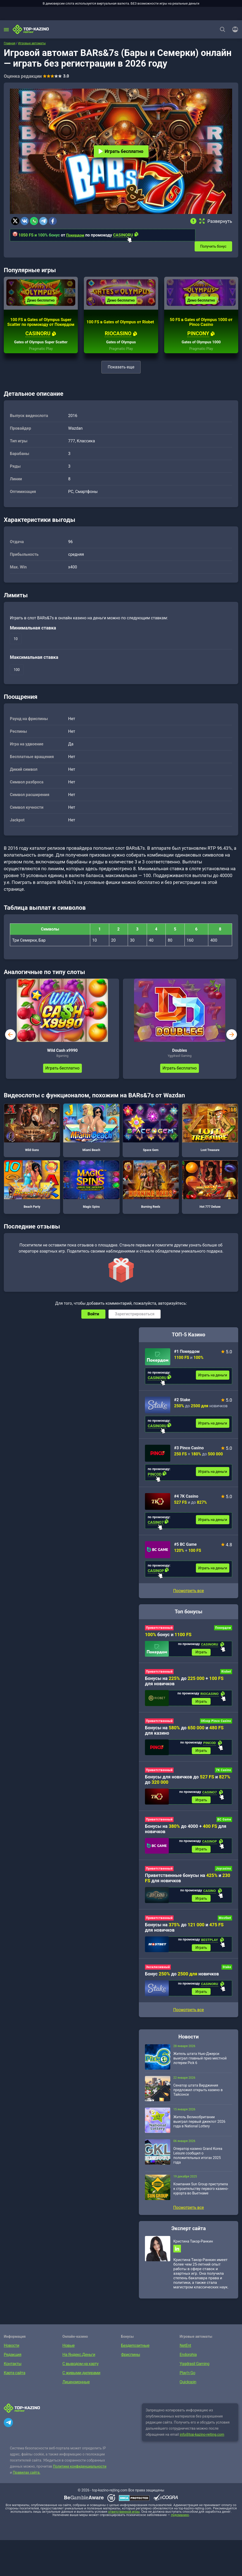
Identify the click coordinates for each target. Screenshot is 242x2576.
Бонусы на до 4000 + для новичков (185, 1827)
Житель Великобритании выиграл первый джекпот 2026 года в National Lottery (199, 2124)
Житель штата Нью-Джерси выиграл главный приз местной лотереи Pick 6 (200, 2061)
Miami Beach (91, 1123)
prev (10, 1029)
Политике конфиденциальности (79, 2471)
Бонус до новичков (182, 1976)
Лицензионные (76, 2386)
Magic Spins (91, 1180)
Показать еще (121, 362)
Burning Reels (151, 1180)
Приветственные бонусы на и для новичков (187, 1878)
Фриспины (130, 2359)
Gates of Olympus (121, 337)
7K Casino (223, 1768)
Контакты (12, 2368)
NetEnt (185, 2350)
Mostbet (225, 1919)
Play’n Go (187, 2377)
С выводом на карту (80, 2368)
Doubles (179, 1045)
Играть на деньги (212, 1370)
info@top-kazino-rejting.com (202, 2439)
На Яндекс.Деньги (78, 2359)
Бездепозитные (135, 2350)
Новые (68, 2350)
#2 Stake (182, 1394)
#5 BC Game (185, 1539)
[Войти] (233, 29)
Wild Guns (32, 1123)
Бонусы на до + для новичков (184, 1677)
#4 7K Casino (186, 1491)
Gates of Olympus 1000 (201, 337)
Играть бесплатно (121, 151)
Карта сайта (14, 2377)
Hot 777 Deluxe (210, 1180)
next (231, 1029)
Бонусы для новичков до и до (187, 1777)
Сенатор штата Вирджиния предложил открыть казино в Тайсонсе (198, 2092)
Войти (93, 1309)
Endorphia (188, 2359)
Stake (226, 1969)
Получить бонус (216, 233)
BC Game (224, 1818)
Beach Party (32, 1180)
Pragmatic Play (41, 344)
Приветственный (159, 1622)
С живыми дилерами (81, 2377)
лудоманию (180, 2520)
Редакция (12, 2359)
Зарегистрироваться (134, 1309)
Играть (201, 1648)
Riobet (226, 1668)
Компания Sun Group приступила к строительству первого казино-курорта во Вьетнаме (200, 2191)
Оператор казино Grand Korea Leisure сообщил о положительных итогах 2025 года (197, 2158)
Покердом (76, 235)
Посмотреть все (188, 1585)
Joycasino (223, 1869)
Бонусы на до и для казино (184, 1727)
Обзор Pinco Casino (216, 1718)
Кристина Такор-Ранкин (193, 2244)
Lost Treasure (210, 1123)
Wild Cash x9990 (62, 1045)
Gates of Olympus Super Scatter (41, 337)
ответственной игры (124, 2516)
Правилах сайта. (27, 2477)
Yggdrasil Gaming (194, 2368)
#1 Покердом (187, 1346)
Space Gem (151, 1123)
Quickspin (188, 2386)
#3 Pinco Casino (189, 1443)
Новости (11, 2350)
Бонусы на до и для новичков (184, 1928)
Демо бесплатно (41, 295)
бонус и (168, 1629)
